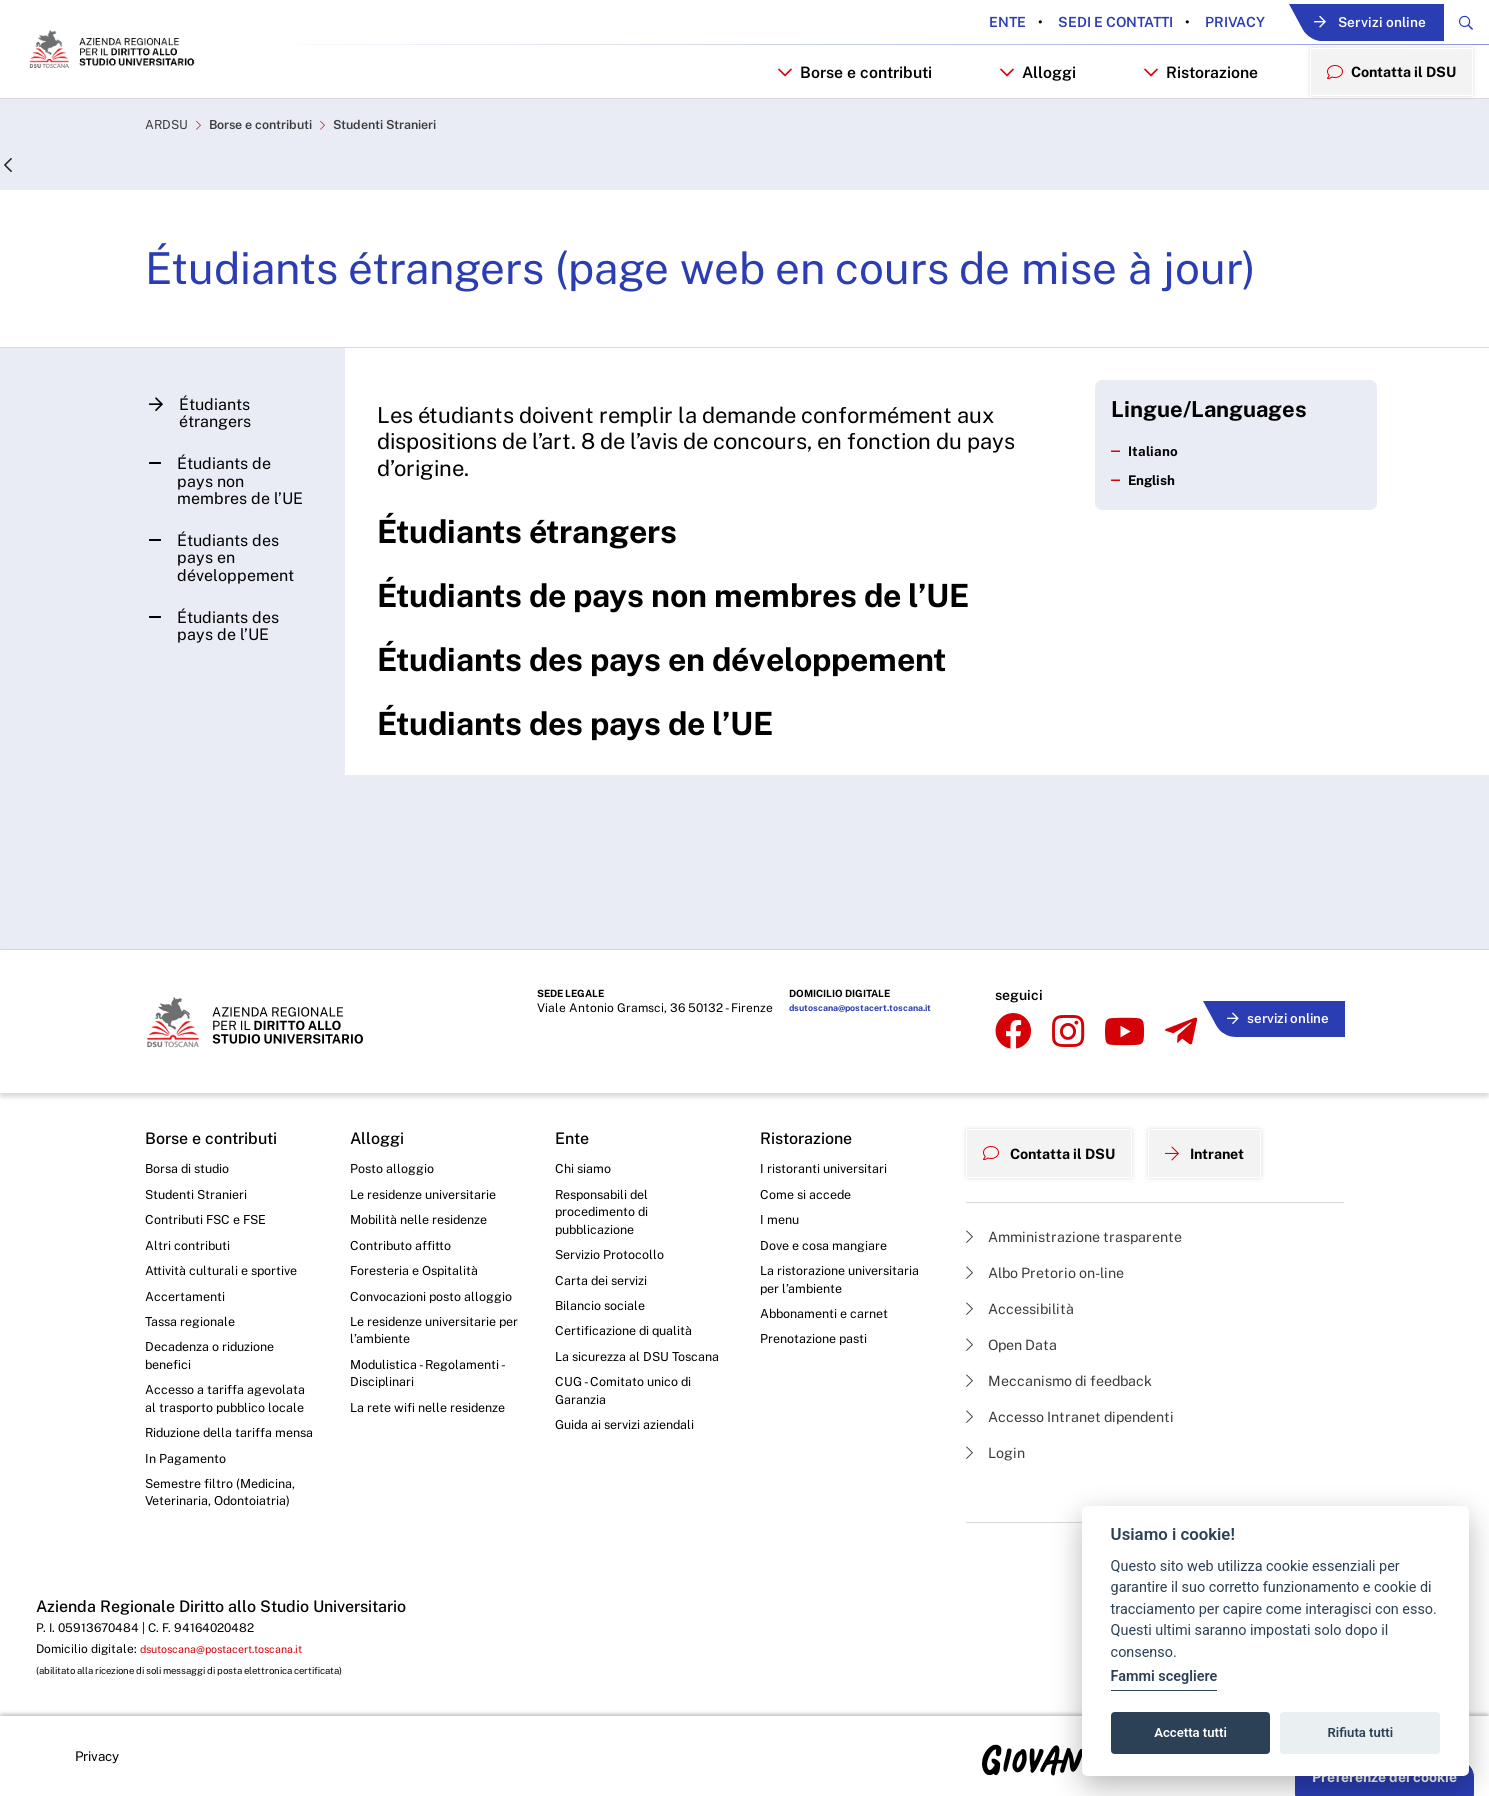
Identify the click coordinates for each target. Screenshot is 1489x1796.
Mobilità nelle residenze (425, 1145)
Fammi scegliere (1164, 1676)
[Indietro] (9, 226)
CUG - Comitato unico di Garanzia (629, 1352)
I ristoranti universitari (828, 1090)
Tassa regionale (195, 1256)
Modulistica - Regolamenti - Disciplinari (433, 1333)
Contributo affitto (405, 1173)
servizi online (1271, 942)
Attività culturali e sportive (227, 1201)
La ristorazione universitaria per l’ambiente (845, 1211)
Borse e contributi (273, 186)
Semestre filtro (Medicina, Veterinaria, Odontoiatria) (226, 1482)
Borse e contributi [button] (838, 126)
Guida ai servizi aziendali (632, 1389)
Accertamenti (189, 1228)
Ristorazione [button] (1185, 126)
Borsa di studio (191, 1090)
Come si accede (811, 1118)
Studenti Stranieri (413, 186)
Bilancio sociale (605, 1240)
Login (998, 1377)
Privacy (1179, 23)
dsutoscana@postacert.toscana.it (852, 946)
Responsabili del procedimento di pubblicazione (607, 1137)
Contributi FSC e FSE (211, 1145)
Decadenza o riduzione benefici (217, 1293)
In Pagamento (190, 1445)
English (1146, 545)
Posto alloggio (396, 1090)
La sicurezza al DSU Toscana (618, 1305)
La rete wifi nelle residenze (435, 1370)
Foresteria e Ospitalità (420, 1201)
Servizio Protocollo (615, 1185)
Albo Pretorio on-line (1054, 1185)
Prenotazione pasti (819, 1275)
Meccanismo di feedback (1071, 1300)
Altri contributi (190, 1173)
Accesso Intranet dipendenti (1083, 1339)
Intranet (1227, 1069)
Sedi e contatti (1060, 23)
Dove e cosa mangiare (831, 1173)
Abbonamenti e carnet (831, 1248)
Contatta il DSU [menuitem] (1383, 125)
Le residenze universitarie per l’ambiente (431, 1285)
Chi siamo (586, 1090)
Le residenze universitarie (431, 1118)
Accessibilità (1026, 1223)
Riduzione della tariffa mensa (215, 1407)
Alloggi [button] (1021, 126)
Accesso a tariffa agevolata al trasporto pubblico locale (216, 1350)
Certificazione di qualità (630, 1267)
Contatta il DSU (1057, 1069)
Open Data (1017, 1262)
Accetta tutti (1190, 1732)
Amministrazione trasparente (1085, 1147)
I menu (781, 1145)
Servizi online (1338, 23)
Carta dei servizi (605, 1212)
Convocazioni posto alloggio (412, 1238)
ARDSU (169, 186)
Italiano (1147, 514)
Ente (953, 23)
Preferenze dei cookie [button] (1384, 1777)
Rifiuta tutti (1361, 1732)
